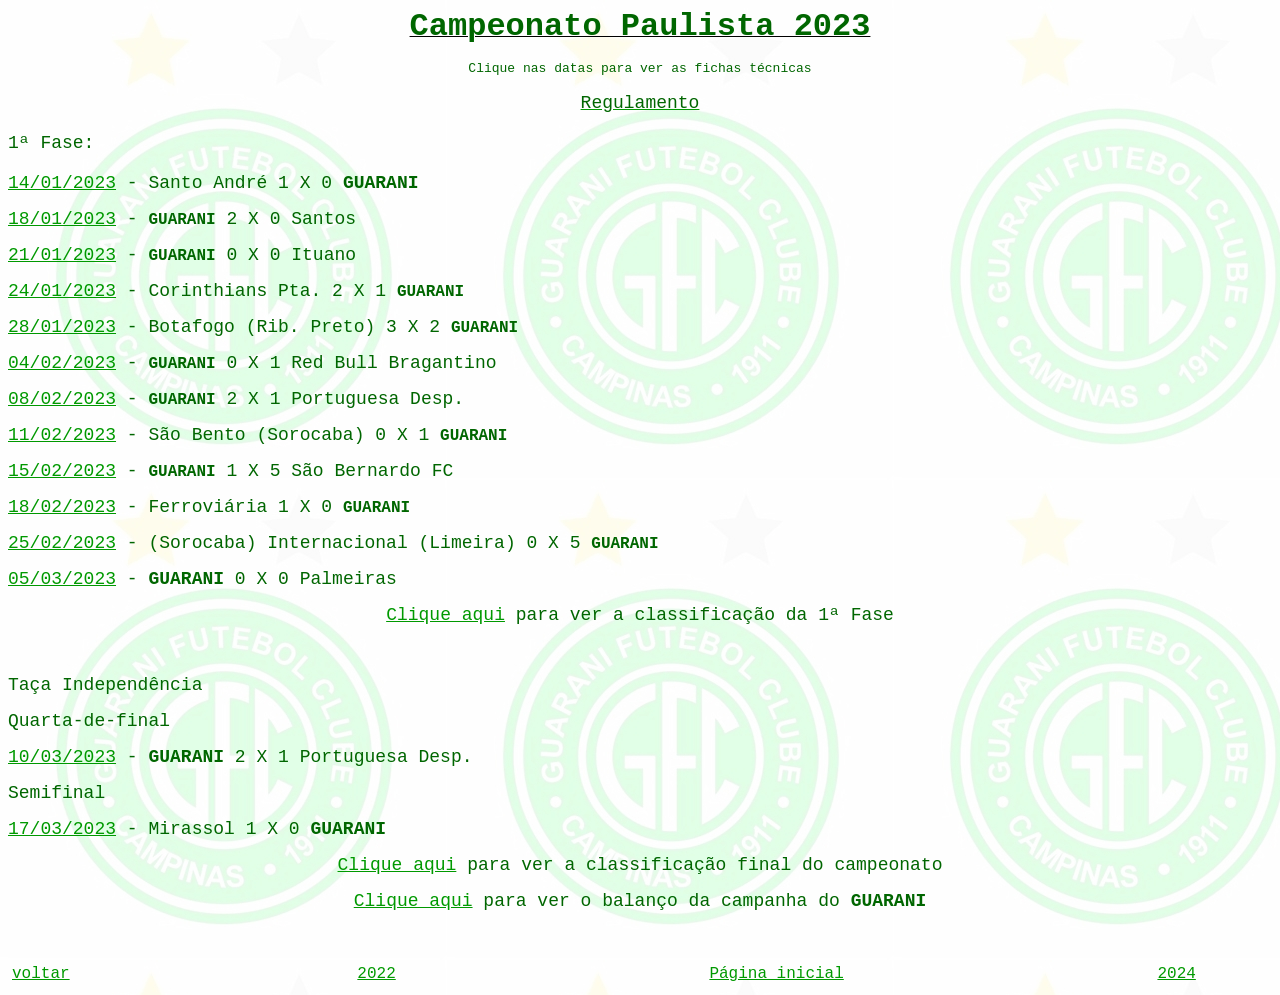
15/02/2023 (62, 471)
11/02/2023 (62, 435)
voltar (41, 974)
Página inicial (776, 974)
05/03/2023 (62, 579)
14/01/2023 (62, 183)
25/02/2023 (62, 543)
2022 (376, 974)
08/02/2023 (62, 399)
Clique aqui (445, 615)
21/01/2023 (62, 255)
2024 (1176, 974)
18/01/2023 (62, 219)
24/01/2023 (62, 291)
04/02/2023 (62, 363)
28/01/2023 (62, 327)
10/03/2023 (62, 757)
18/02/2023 (62, 507)
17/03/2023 (62, 829)
